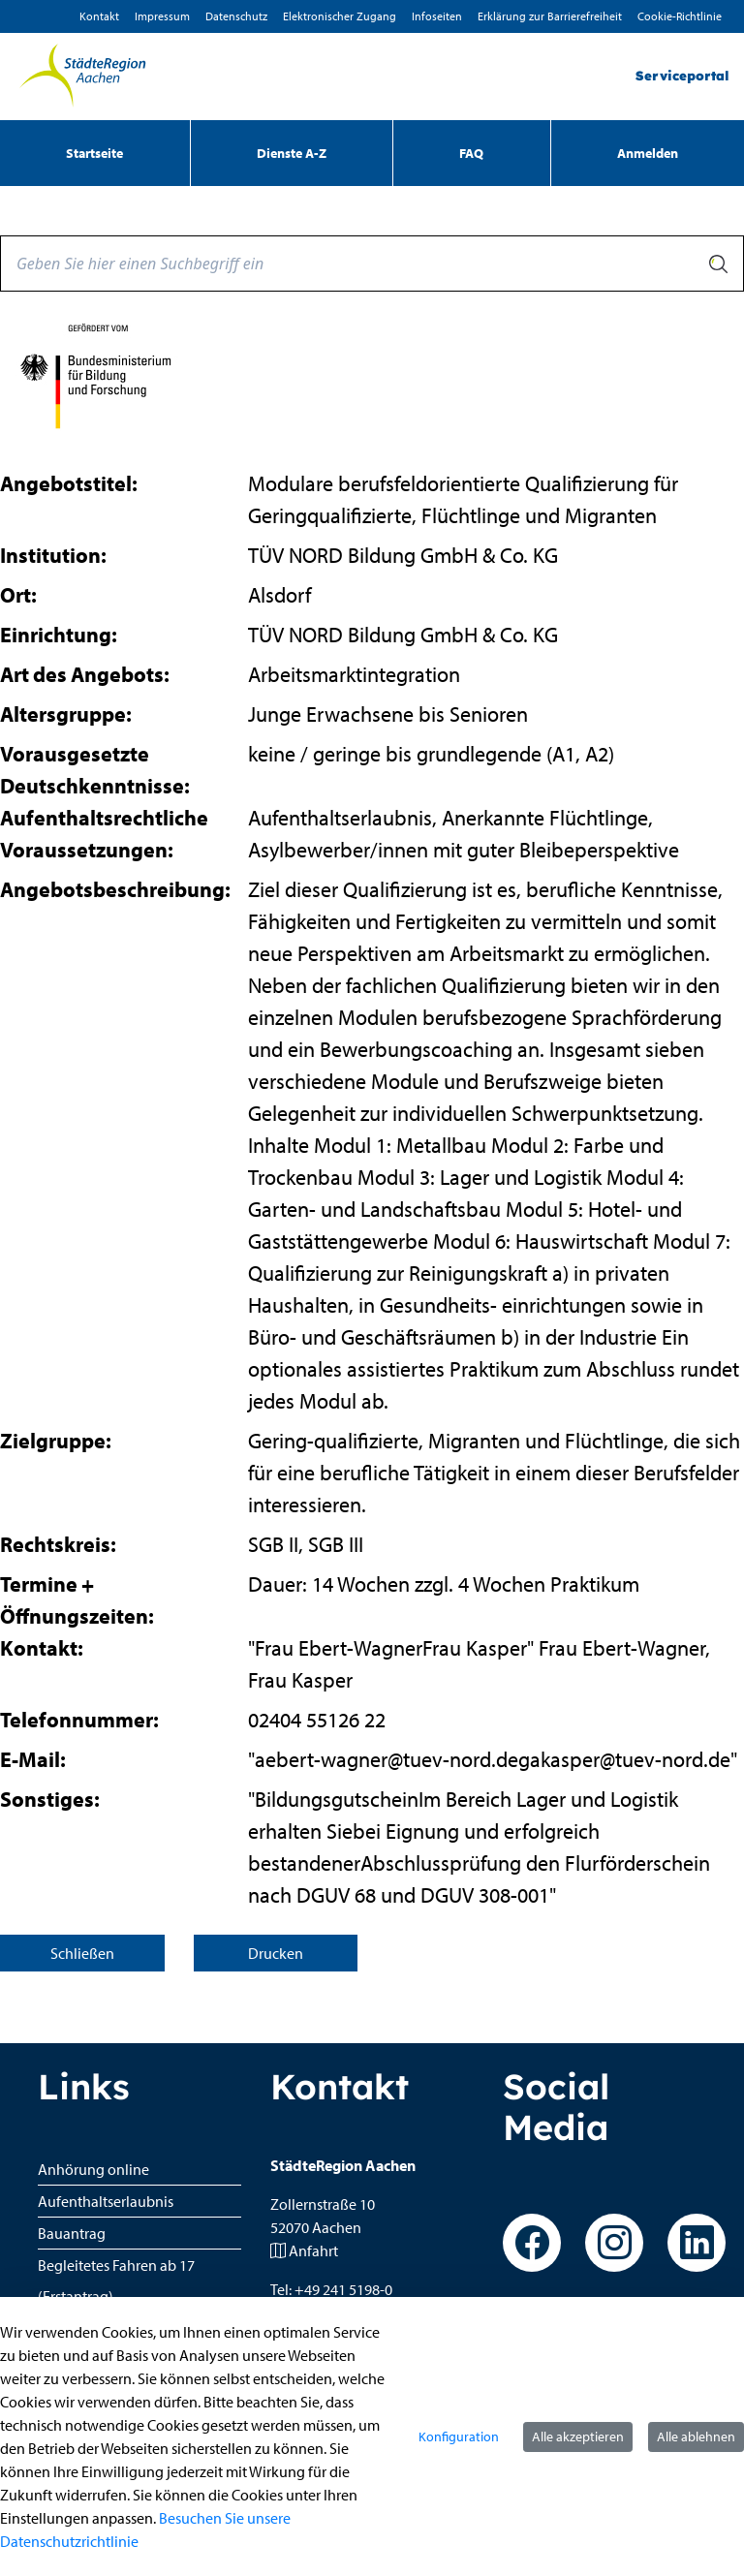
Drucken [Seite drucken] (275, 1953)
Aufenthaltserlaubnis (105, 2201)
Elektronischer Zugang (339, 16)
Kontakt (99, 16)
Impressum (162, 16)
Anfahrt (313, 2250)
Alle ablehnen (696, 2436)
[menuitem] (95, 153)
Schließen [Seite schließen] (82, 1953)
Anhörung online (93, 2169)
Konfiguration (458, 2436)
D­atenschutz (236, 16)
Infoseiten (437, 16)
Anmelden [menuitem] (647, 153)
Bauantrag (72, 2233)
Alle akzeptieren (578, 2436)
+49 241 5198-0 (343, 2289)
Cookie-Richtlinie (679, 16)
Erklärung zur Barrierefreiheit (550, 16)
